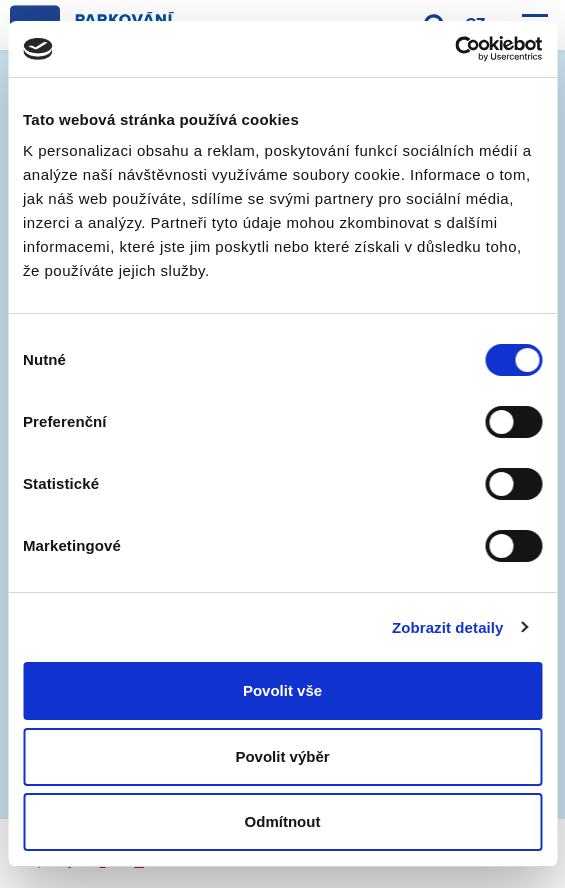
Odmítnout (283, 821)
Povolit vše (282, 690)
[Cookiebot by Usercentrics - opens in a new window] (454, 49)
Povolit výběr (282, 756)
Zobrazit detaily (448, 627)
